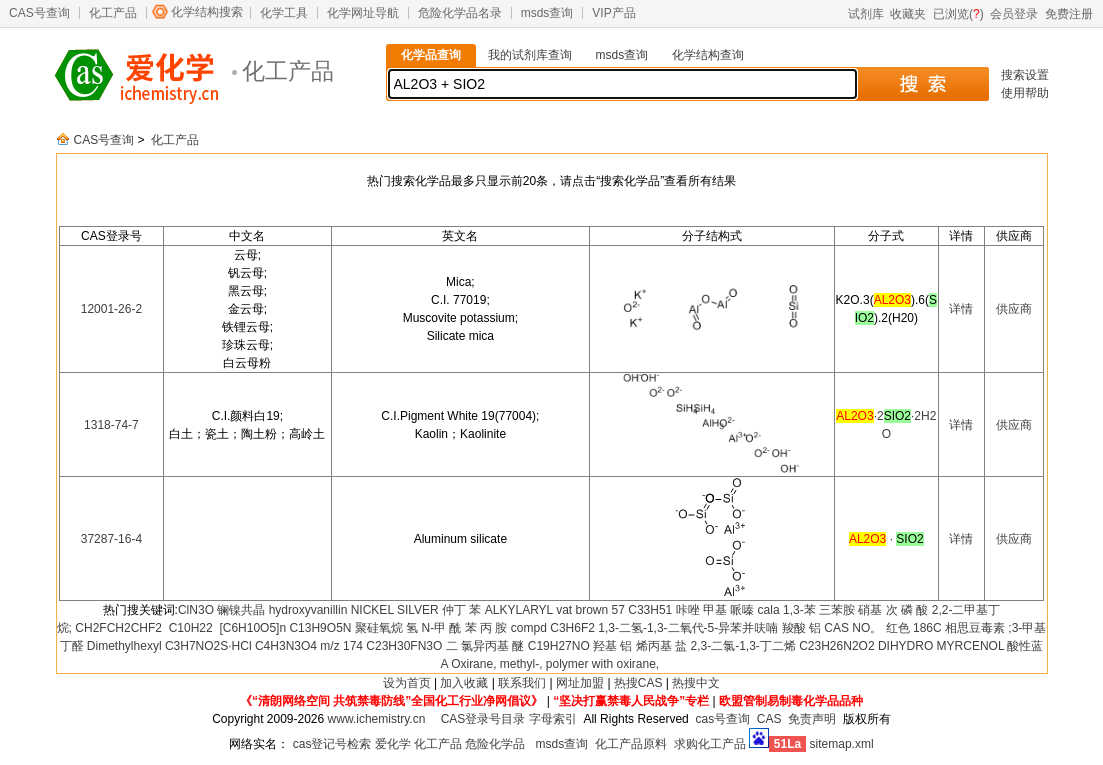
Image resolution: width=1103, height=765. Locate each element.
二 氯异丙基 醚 (485, 646)
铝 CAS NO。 (845, 628)
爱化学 (393, 744)
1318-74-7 (111, 425)
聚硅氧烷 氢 (386, 628)
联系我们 (522, 683)
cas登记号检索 (332, 744)
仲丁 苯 (461, 610)
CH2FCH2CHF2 (118, 628)
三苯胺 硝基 (850, 610)
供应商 (1014, 309)
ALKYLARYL (519, 610)
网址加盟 (580, 683)
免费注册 (1069, 14)
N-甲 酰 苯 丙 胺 (465, 628)
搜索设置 (1025, 75)
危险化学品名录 (460, 13)
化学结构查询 (708, 55)
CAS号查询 (39, 13)
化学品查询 (431, 55)
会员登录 (1014, 14)
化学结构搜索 (207, 12)
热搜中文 (696, 683)
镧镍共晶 (241, 610)
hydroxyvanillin (308, 610)
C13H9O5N (320, 628)
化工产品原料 (631, 744)
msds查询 (547, 13)
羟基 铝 (612, 646)
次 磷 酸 (907, 610)
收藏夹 (908, 14)
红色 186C (914, 628)
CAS (769, 719)
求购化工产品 (710, 744)
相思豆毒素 (975, 628)
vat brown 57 (590, 610)
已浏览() (958, 14)
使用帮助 (1025, 93)
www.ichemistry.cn (377, 719)
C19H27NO (559, 646)
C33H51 (650, 610)
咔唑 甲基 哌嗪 (715, 610)
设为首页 (407, 683)
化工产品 (113, 13)
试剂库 (866, 14)
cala (769, 610)
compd (529, 628)
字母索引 (553, 719)
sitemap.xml (842, 744)
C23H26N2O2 (836, 646)
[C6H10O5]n (251, 628)
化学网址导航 (363, 13)
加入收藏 (464, 683)
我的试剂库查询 (530, 55)
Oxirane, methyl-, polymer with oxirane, (555, 664)
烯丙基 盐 (661, 646)
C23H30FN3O (404, 646)
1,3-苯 (799, 610)
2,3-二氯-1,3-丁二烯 (742, 646)
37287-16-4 (111, 539)
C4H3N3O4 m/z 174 (309, 646)
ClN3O (196, 610)
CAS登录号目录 (483, 719)
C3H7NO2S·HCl (208, 646)
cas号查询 (722, 719)
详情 (961, 309)
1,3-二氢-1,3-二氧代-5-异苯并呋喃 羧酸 (701, 628)
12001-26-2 (111, 309)
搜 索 (922, 84)
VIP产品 (613, 13)
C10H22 (188, 628)
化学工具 (284, 13)
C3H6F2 (572, 628)
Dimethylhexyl (124, 646)
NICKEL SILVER (395, 610)
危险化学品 (495, 744)
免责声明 (812, 719)
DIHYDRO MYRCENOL (941, 646)
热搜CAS (638, 683)
